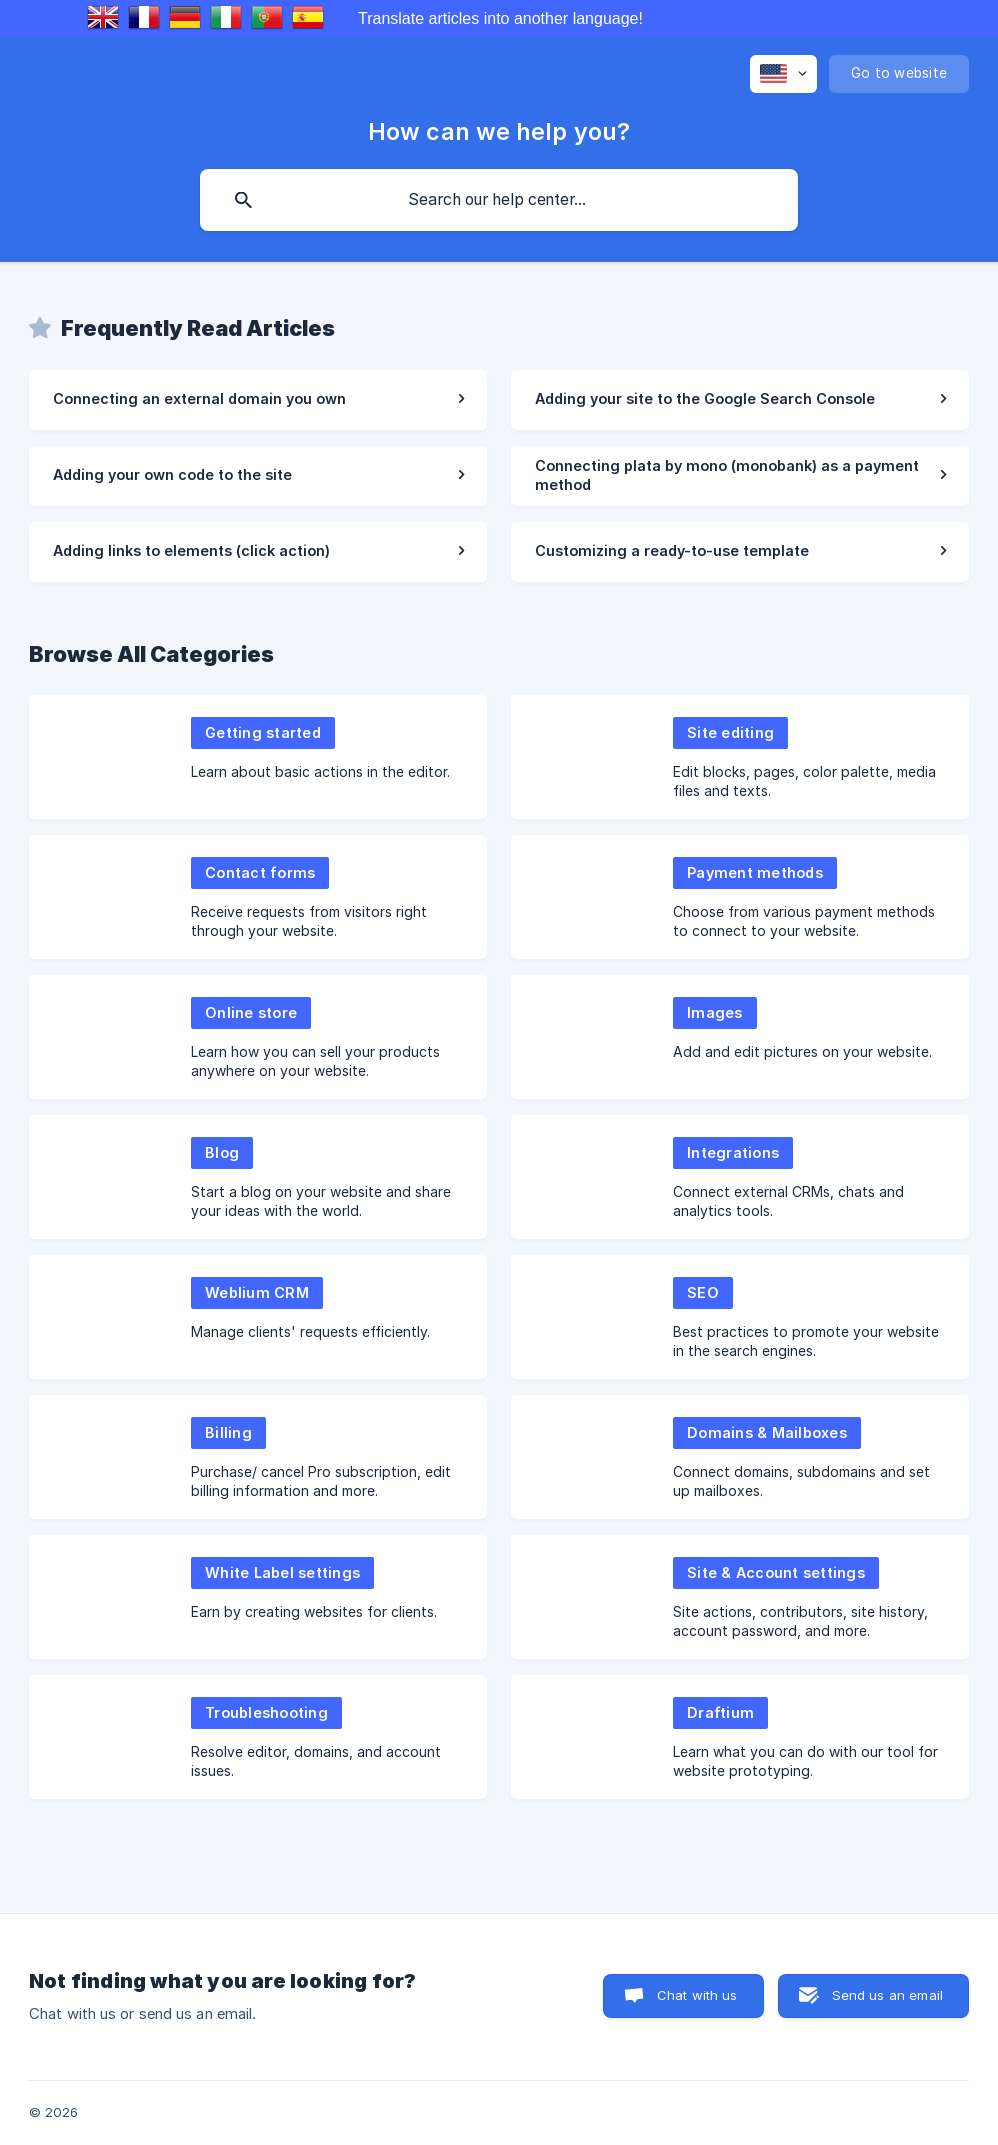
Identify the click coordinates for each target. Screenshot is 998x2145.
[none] (783, 74)
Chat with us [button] (697, 1995)
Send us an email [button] (887, 1995)
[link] (258, 400)
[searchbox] (499, 200)
